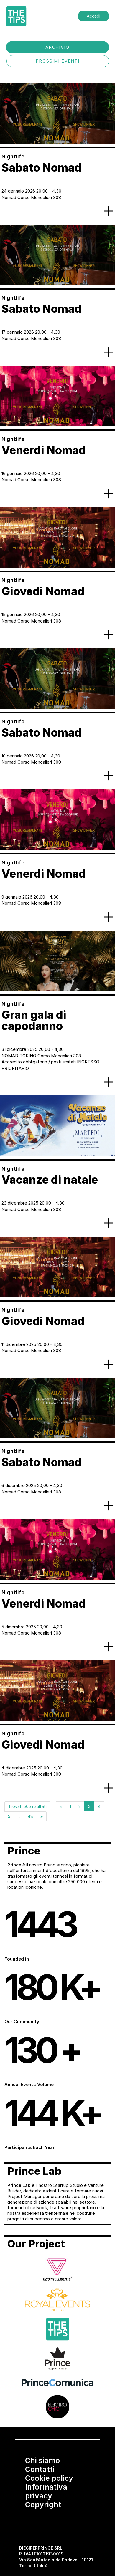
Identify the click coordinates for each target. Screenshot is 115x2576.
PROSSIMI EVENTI (58, 60)
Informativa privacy (46, 2491)
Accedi (93, 16)
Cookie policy (49, 2478)
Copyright (43, 2504)
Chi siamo (42, 2460)
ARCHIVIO (57, 47)
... (19, 1816)
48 (30, 1816)
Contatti (40, 2469)
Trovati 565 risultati (27, 1806)
